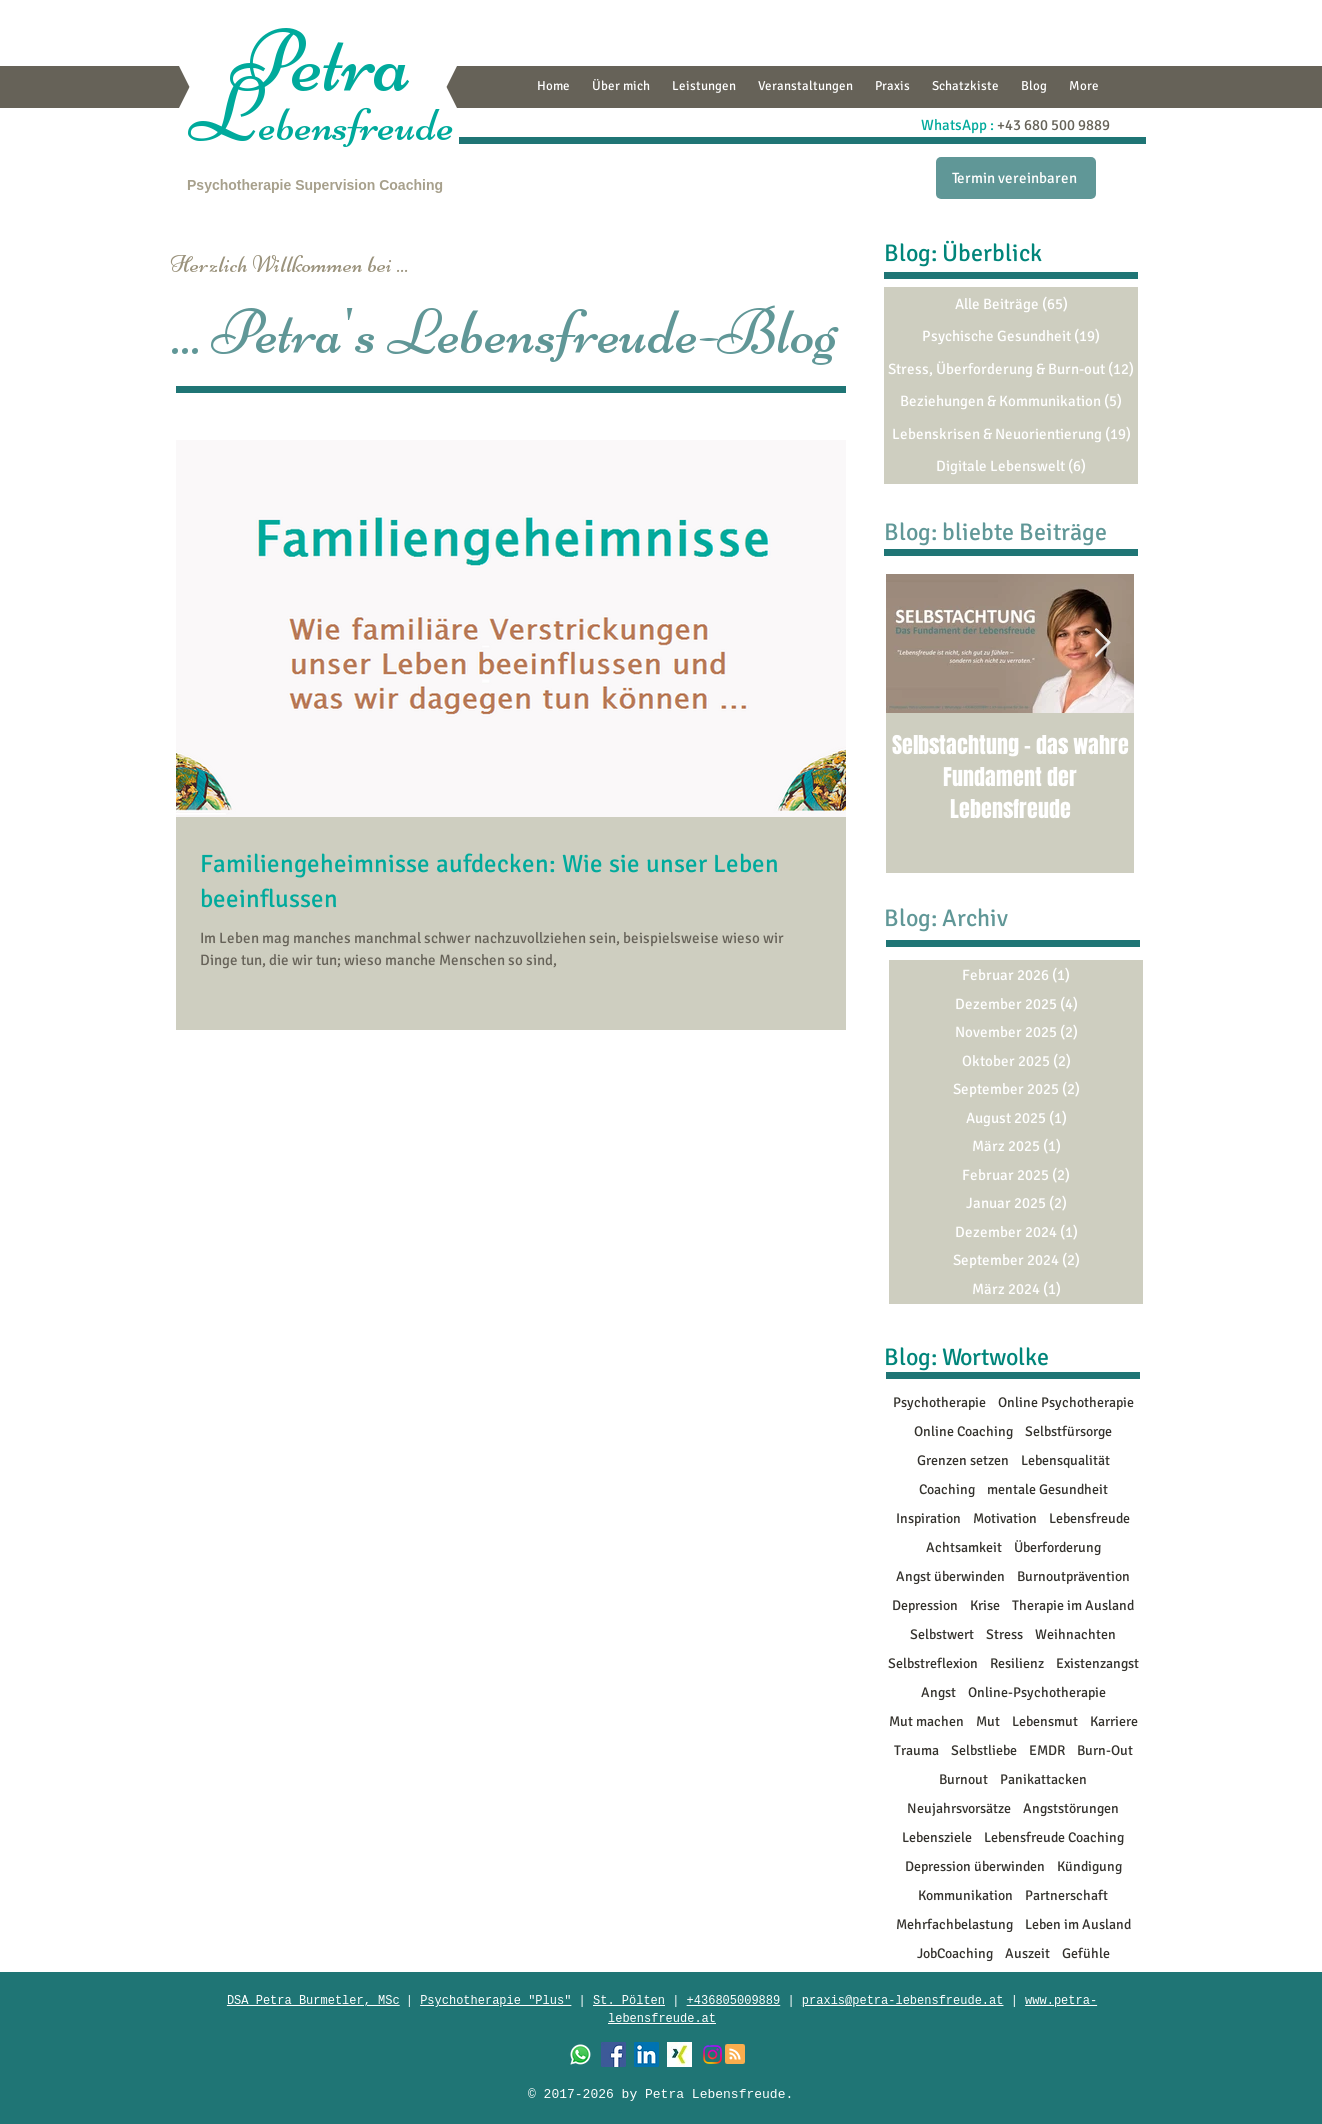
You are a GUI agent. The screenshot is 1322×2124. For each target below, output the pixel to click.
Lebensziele (937, 1837)
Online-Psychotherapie (1037, 1692)
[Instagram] (712, 2054)
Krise (985, 1605)
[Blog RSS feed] (735, 2055)
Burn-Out (1105, 1750)
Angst (938, 1692)
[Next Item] (1102, 643)
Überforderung (1057, 1547)
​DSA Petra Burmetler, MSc (313, 2001)
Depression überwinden (975, 1866)
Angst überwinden (950, 1576)
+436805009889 (734, 2001)
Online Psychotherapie (1066, 1402)
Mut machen (926, 1721)
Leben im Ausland (1078, 1924)
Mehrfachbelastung (954, 1924)
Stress (1004, 1634)
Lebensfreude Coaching (1054, 1837)
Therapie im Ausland (1073, 1605)
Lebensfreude (1089, 1518)
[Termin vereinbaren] (1016, 178)
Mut (988, 1721)
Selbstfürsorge (1068, 1431)
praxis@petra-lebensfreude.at (903, 2001)
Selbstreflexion (933, 1663)
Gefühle (1086, 1953)
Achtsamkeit (964, 1547)
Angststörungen (1071, 1808)
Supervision (335, 185)
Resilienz (1017, 1663)
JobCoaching (955, 1953)
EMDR (1047, 1750)
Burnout (963, 1779)
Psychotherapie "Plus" (495, 2001)
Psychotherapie (239, 185)
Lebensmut (1045, 1721)
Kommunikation (965, 1895)
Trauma (916, 1750)
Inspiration (928, 1518)
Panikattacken (1043, 1779)
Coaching (411, 185)
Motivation (1005, 1518)
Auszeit (1027, 1953)
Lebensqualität (1065, 1460)
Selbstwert (942, 1634)
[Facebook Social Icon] (613, 2054)
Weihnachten (1075, 1634)
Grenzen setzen (963, 1460)
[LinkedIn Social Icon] (646, 2054)
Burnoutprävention (1073, 1576)
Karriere (1114, 1721)
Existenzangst (1097, 1663)
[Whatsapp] (580, 2054)
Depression (925, 1605)
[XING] (679, 2054)
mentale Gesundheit (1047, 1489)
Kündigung (1089, 1866)
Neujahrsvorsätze (959, 1808)
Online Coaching (963, 1431)
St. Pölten (629, 2001)
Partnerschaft (1066, 1895)
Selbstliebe (984, 1750)
